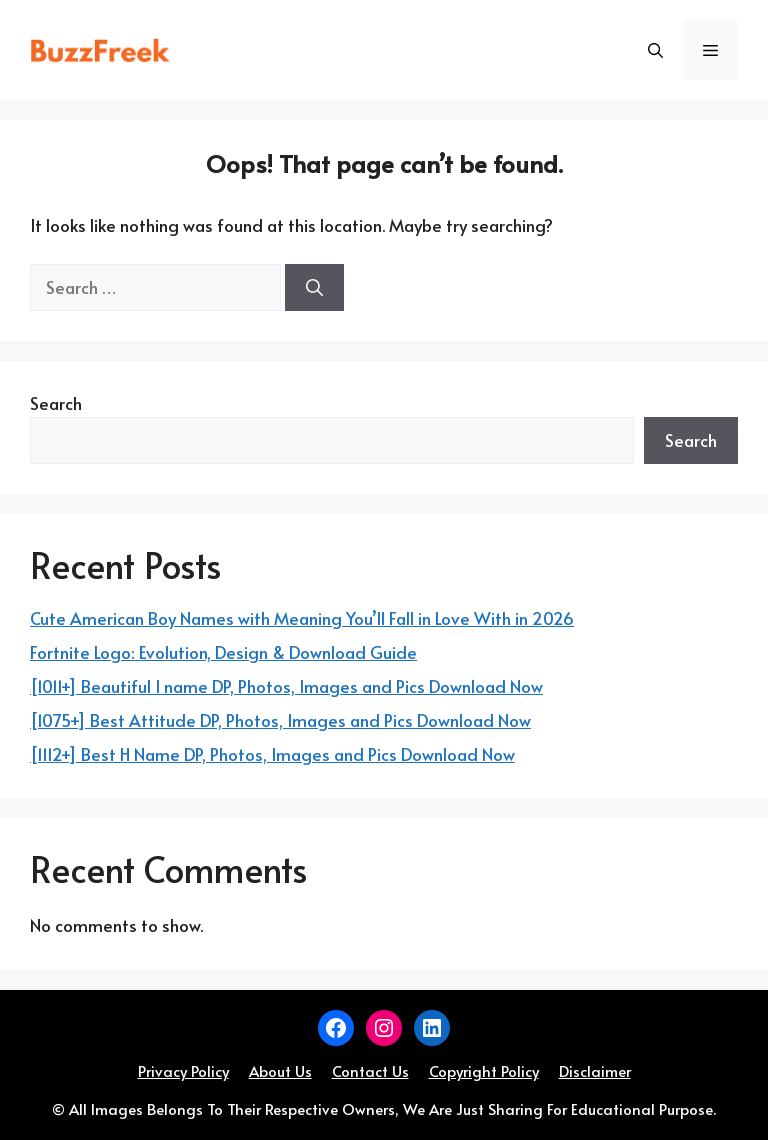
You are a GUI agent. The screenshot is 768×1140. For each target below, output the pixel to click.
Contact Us (370, 1070)
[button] (655, 50)
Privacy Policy (183, 1070)
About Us (280, 1070)
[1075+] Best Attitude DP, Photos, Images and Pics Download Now (280, 720)
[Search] (314, 288)
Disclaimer (595, 1070)
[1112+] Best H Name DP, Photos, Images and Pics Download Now (272, 754)
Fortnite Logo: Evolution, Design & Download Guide (223, 652)
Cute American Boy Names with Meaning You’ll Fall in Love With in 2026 (302, 618)
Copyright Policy (484, 1070)
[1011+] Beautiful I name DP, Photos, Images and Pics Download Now (286, 686)
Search (56, 403)
